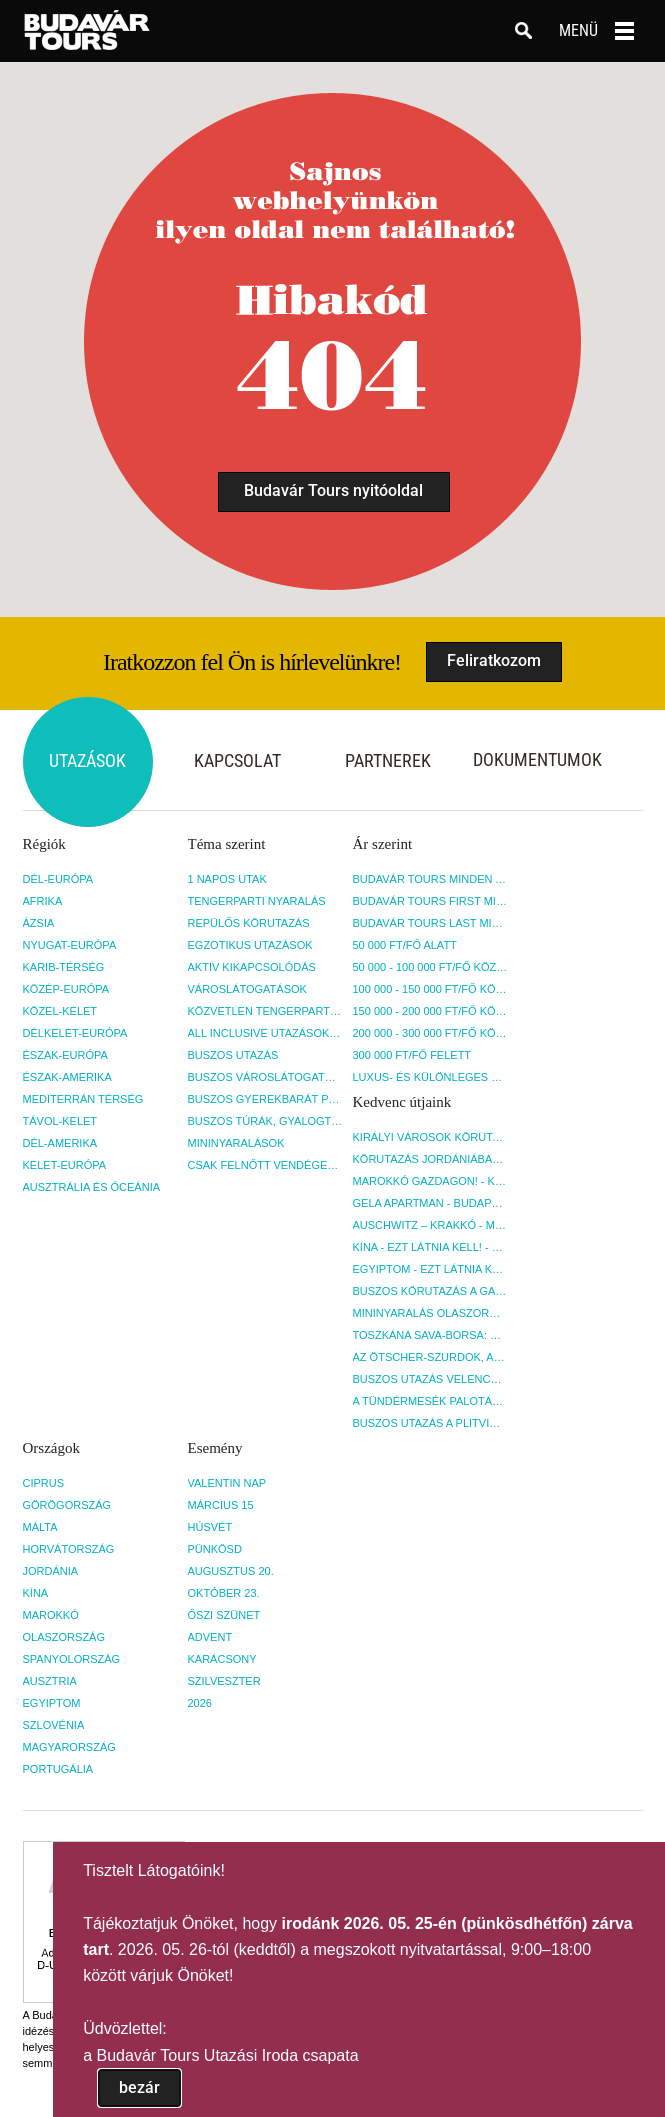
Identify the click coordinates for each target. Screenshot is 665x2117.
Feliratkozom (494, 660)
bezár (139, 2087)
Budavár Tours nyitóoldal (333, 490)
